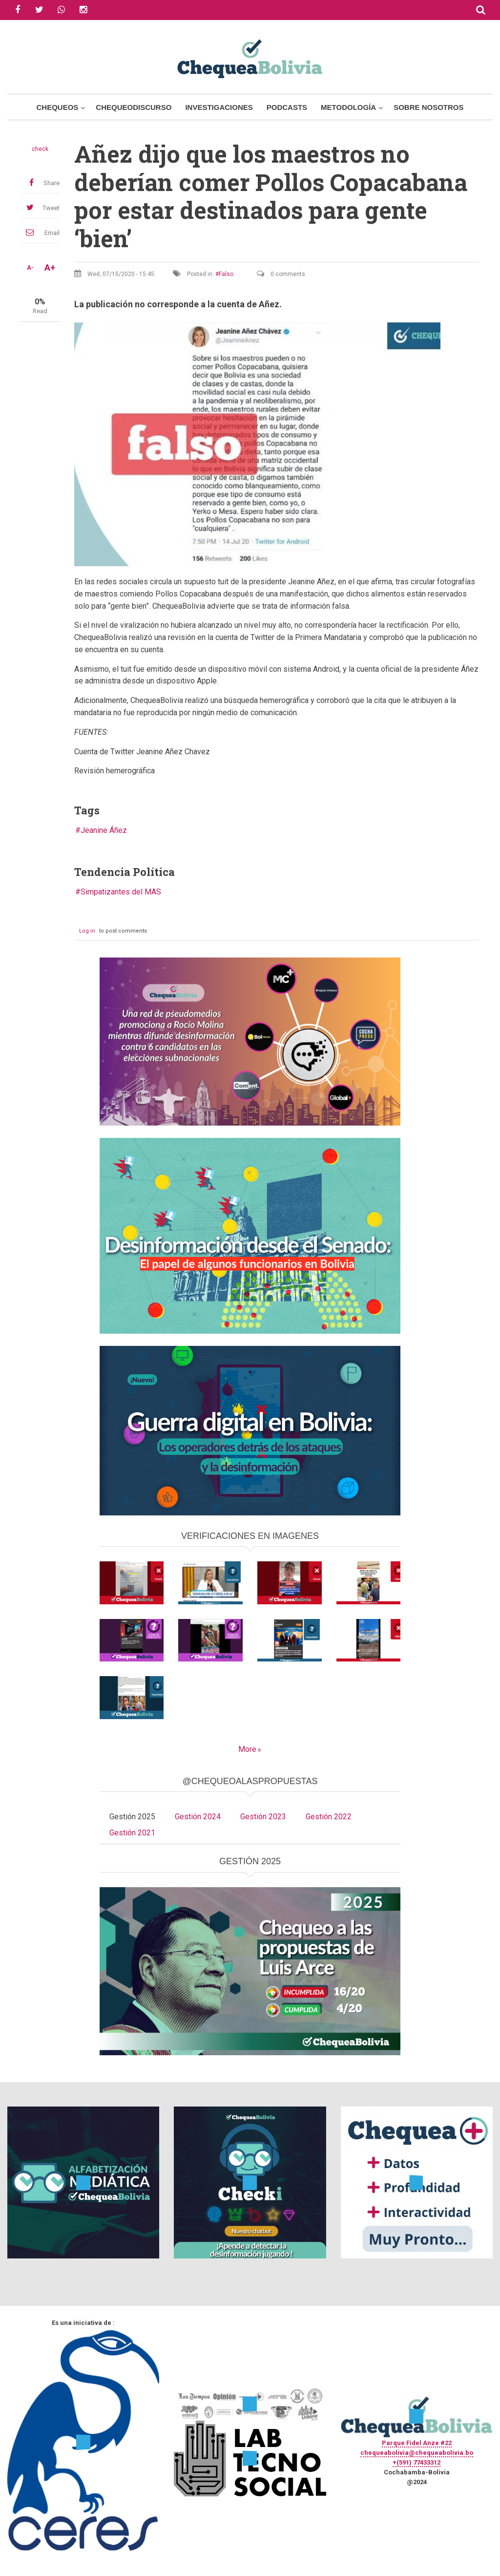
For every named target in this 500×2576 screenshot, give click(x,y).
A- (30, 267)
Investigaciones (218, 107)
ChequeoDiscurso (133, 107)
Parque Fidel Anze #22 (417, 2443)
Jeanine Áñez (104, 830)
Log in (87, 931)
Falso (226, 274)
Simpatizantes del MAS (121, 891)
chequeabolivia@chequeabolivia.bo (416, 2452)
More (247, 1749)
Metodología (348, 107)
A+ (49, 268)
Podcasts (287, 107)
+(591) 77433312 (416, 2462)
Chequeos (57, 107)
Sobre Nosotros (428, 107)
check (40, 149)
